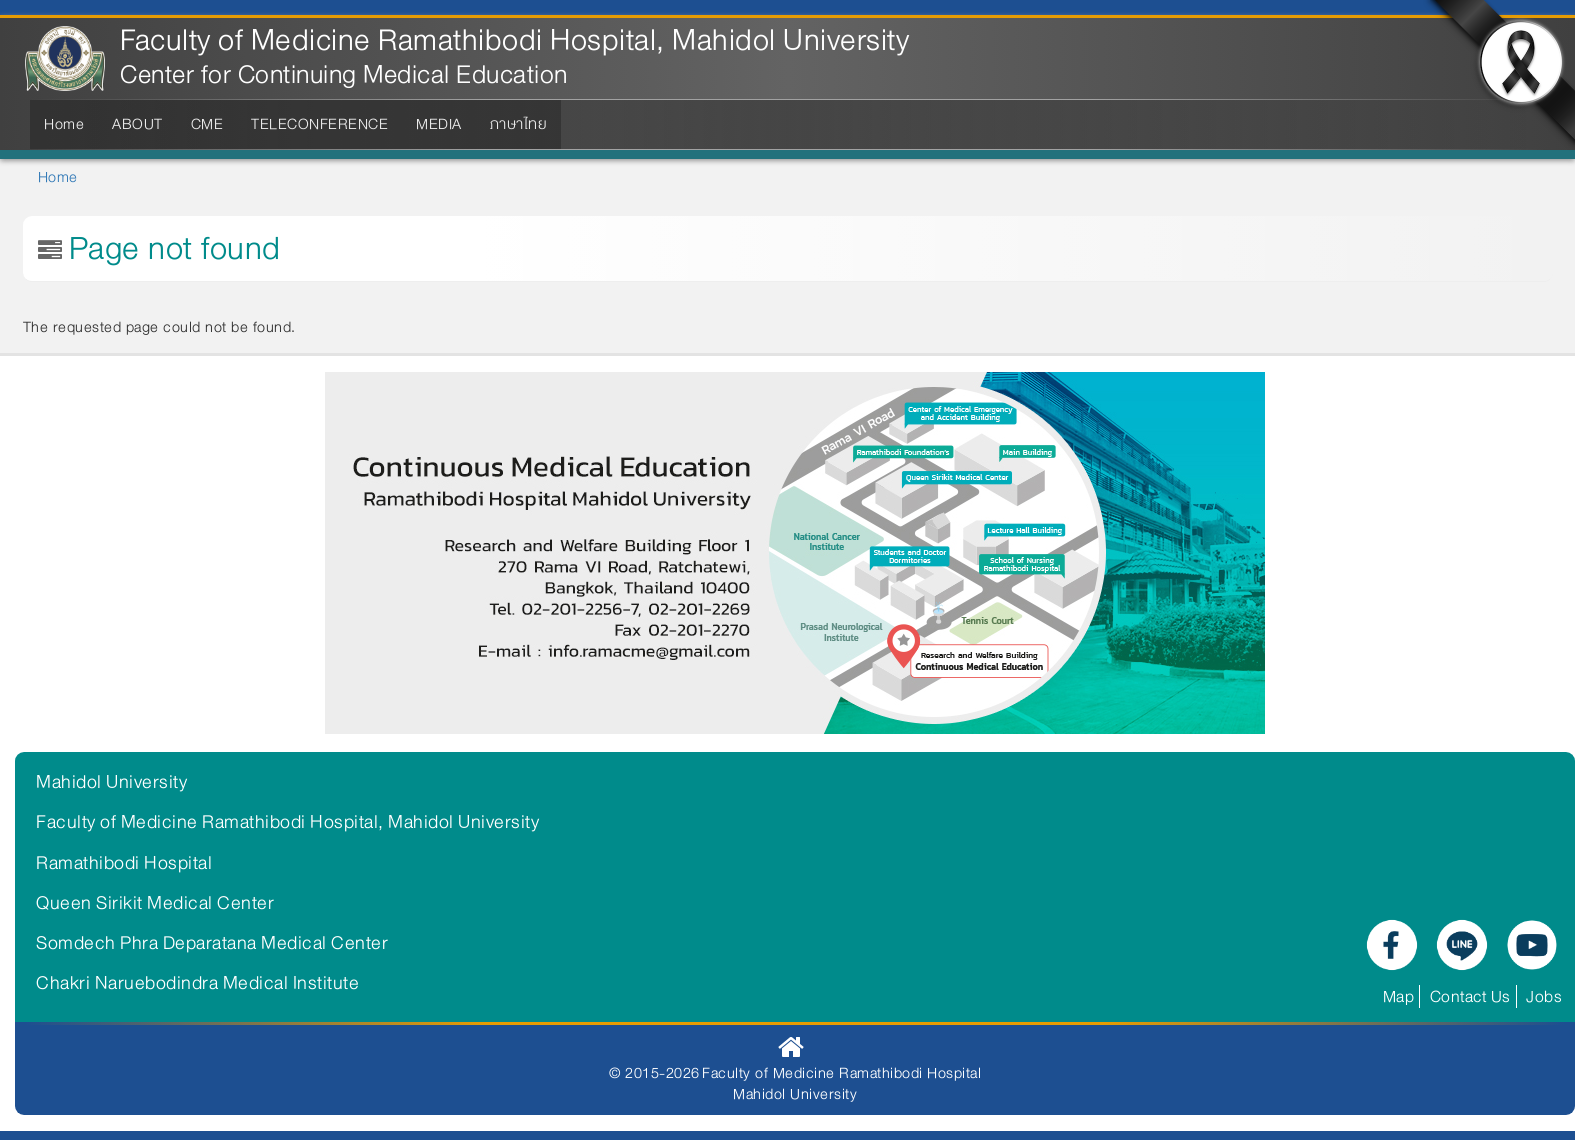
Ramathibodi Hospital (124, 863)
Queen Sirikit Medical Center (155, 903)
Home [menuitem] (64, 124)
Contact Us (1470, 996)
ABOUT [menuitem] (137, 124)
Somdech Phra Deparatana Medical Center (212, 943)
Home (58, 177)
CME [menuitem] (207, 124)
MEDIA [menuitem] (439, 124)
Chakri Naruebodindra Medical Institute (197, 983)
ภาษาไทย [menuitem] (519, 124)
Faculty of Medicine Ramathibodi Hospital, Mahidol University (514, 40)
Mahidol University (111, 782)
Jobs (1544, 996)
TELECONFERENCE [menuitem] (319, 124)
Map (1399, 996)
